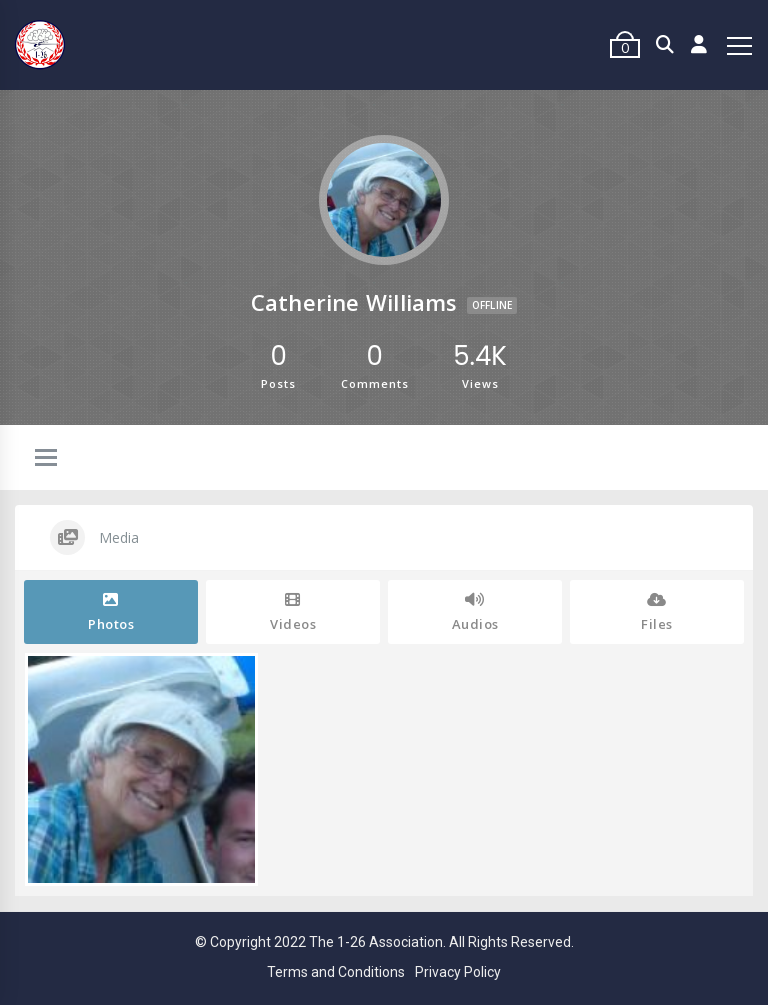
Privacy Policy (458, 972)
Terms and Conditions (336, 972)
